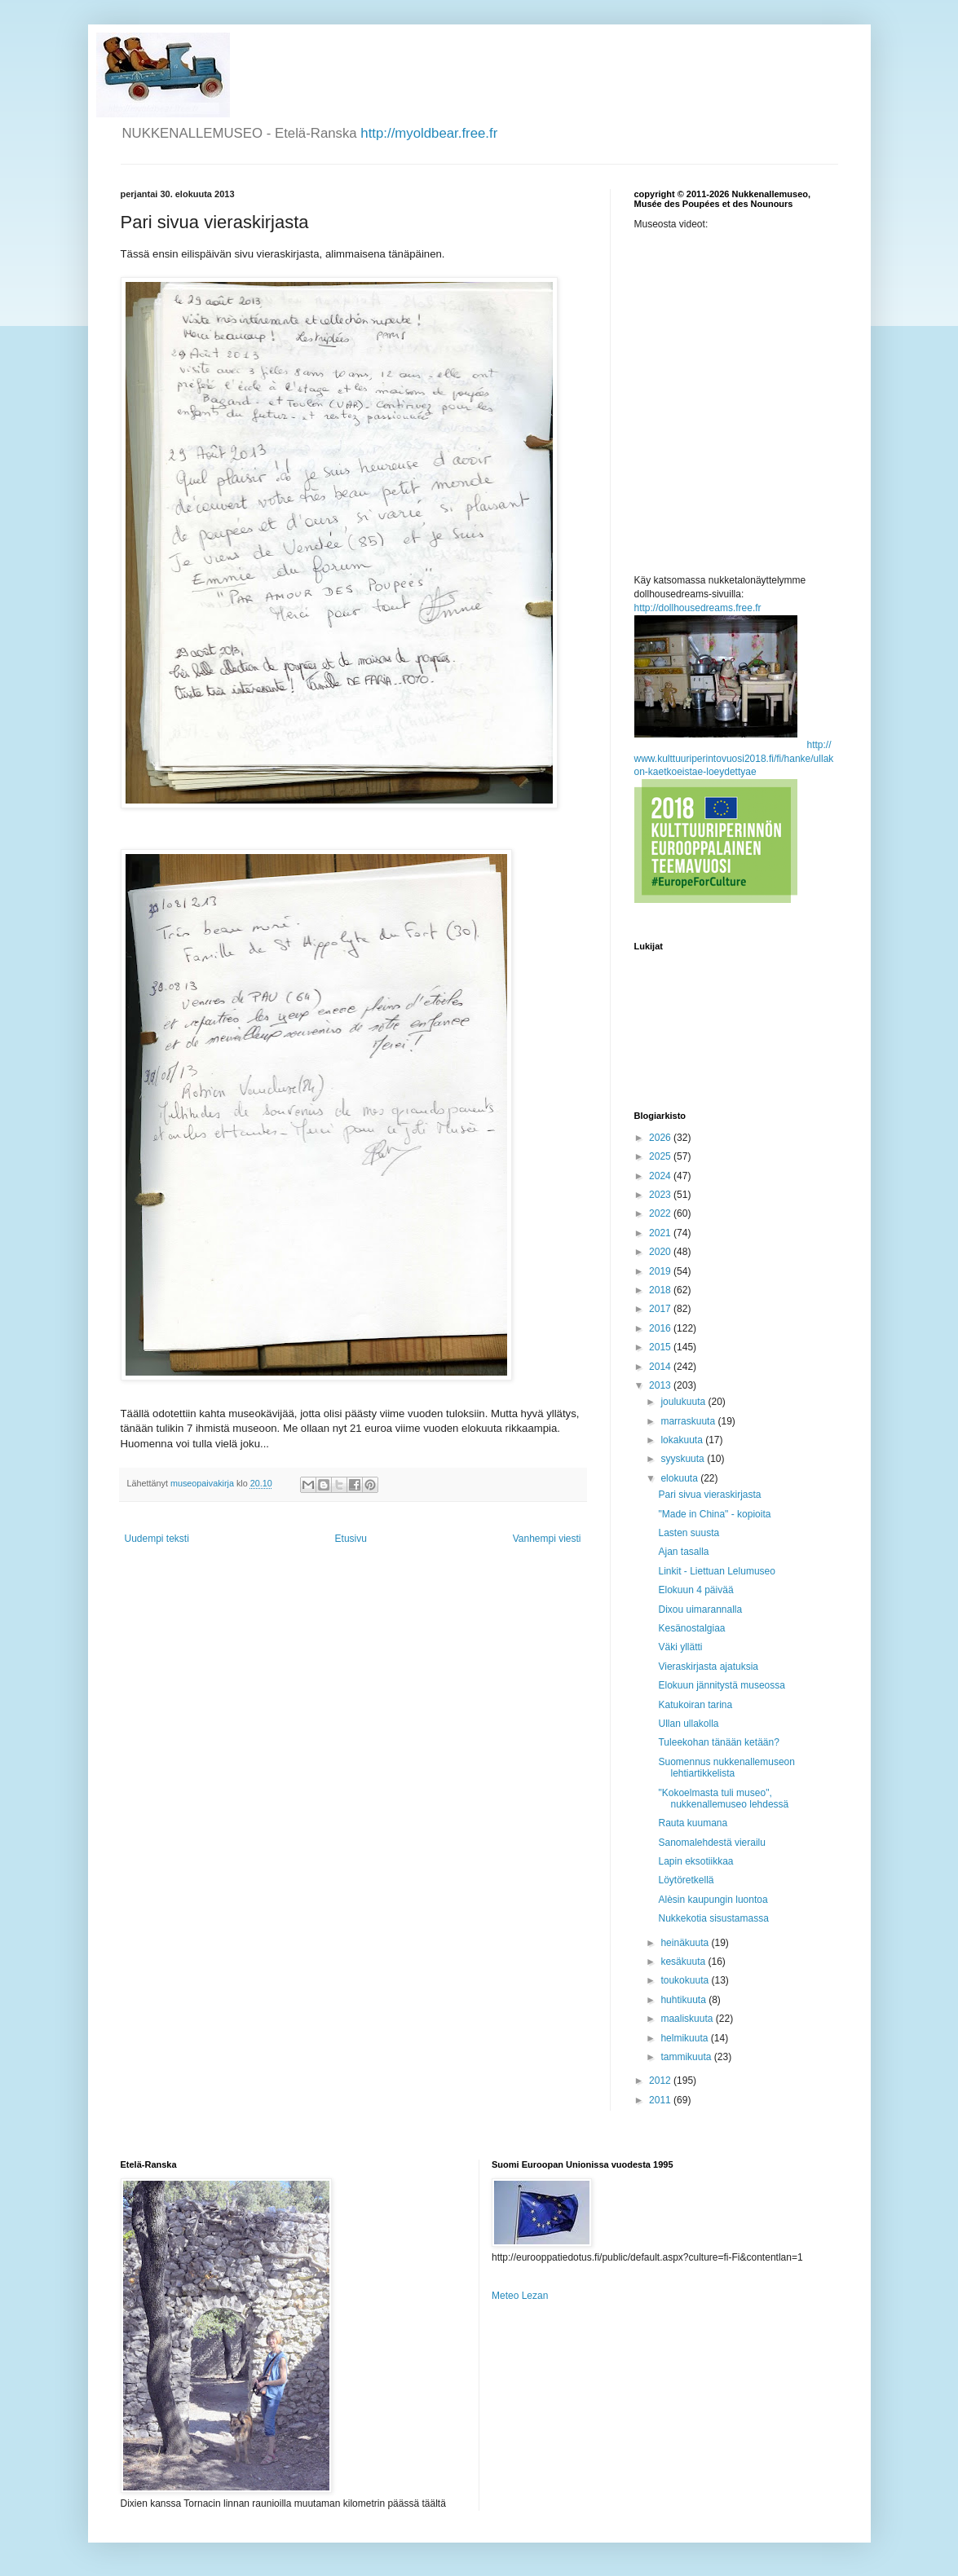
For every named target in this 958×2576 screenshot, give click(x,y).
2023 (661, 1194)
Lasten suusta (688, 1533)
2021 (661, 1233)
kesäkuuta (684, 1961)
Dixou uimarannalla (700, 1609)
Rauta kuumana (692, 1823)
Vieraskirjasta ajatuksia (708, 1666)
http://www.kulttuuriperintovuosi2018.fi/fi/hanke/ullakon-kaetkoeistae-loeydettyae (734, 758)
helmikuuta (685, 2038)
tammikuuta (686, 2057)
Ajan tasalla (683, 1551)
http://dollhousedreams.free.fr (698, 608)
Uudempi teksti (157, 1538)
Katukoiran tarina (695, 1705)
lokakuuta (682, 1440)
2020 (661, 1251)
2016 (661, 1328)
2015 (661, 1347)
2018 (661, 1290)
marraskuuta (688, 1421)
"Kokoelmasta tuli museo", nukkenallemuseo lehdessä (723, 1798)
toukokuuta (685, 1980)
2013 (661, 1385)
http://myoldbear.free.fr (428, 133)
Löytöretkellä (685, 1880)
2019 (661, 1271)
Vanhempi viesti (547, 1538)
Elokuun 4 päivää (695, 1590)
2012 (661, 2080)
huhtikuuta (684, 2000)
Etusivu (351, 1538)
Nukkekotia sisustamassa (713, 1918)
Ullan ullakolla (688, 1723)
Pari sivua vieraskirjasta (709, 1494)
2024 (661, 1176)
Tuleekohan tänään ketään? (718, 1742)
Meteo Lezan (520, 2295)
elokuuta (680, 1478)
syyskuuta (683, 1458)
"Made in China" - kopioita (714, 1514)
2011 (661, 2100)
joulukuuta (684, 1401)
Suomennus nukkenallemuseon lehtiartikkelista (726, 1767)
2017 (661, 1308)
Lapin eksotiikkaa (695, 1861)
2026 (661, 1137)
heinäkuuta (685, 1943)
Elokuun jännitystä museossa (721, 1685)
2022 (661, 1213)
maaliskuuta (687, 2018)
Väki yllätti (680, 1647)
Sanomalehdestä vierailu (711, 1842)
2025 (661, 1156)
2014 (661, 1366)
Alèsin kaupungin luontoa (712, 1899)
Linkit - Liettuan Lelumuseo (716, 1571)
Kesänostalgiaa (691, 1628)
